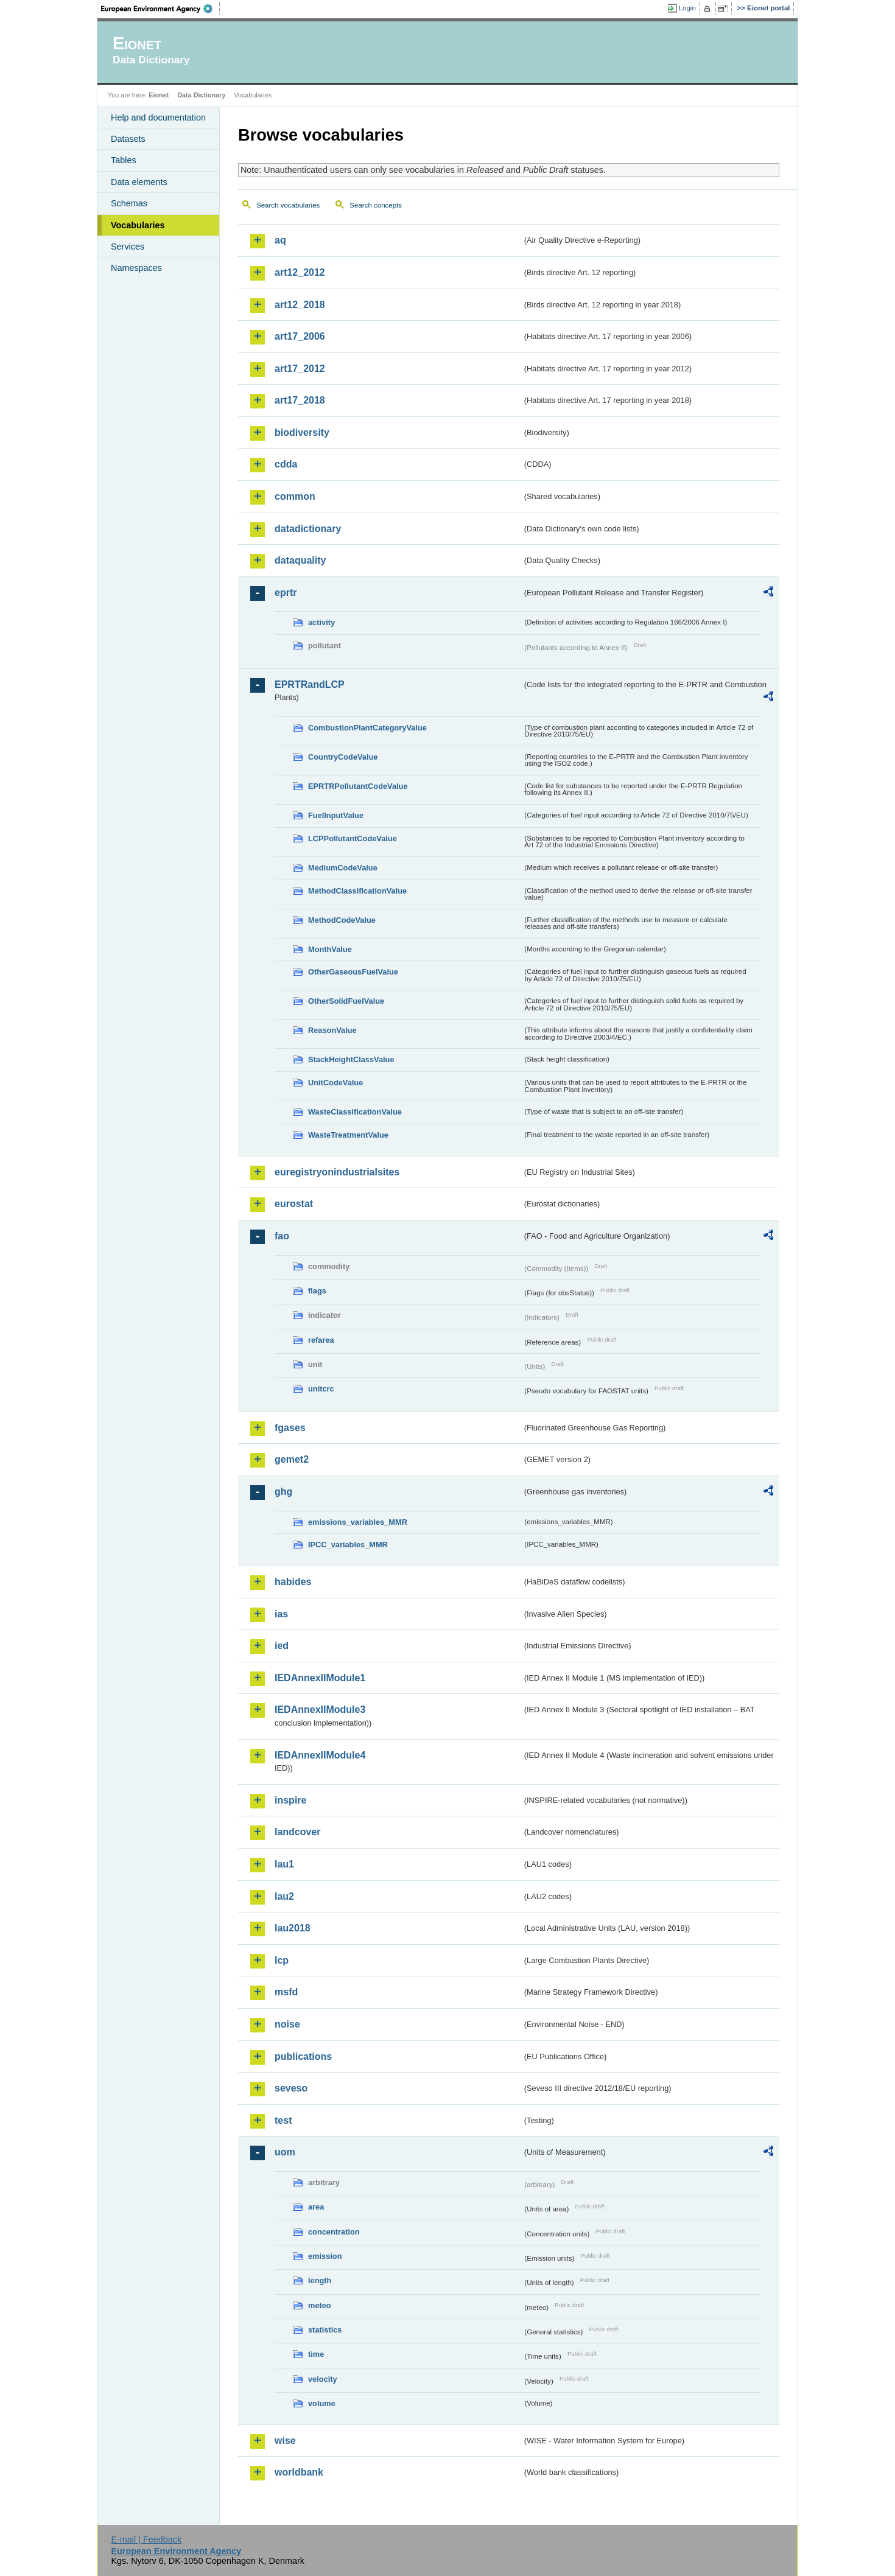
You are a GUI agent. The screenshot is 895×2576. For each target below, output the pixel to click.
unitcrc (321, 1388)
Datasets (128, 139)
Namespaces (136, 268)
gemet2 (292, 1459)
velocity (322, 2379)
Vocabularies (138, 225)
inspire (290, 1800)
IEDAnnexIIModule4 (320, 1755)
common (295, 496)
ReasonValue (332, 1030)
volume (321, 2403)
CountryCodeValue (342, 756)
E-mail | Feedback (146, 2539)
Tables (123, 160)
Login (687, 8)
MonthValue (330, 949)
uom (285, 2152)
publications (303, 2056)
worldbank (299, 2472)
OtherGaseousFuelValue (353, 971)
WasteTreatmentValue (348, 1134)
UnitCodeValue (335, 1082)
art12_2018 (300, 304)
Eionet (159, 95)
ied (282, 1645)
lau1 (284, 1864)
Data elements (139, 182)
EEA (160, 8)
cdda (286, 464)
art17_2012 (300, 368)
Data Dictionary (201, 95)
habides (293, 1582)
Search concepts (375, 205)
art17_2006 (300, 336)
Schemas (129, 203)
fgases (290, 1428)
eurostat (294, 1204)
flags (317, 1290)
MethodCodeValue (342, 920)
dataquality (300, 560)
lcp (282, 1960)
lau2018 (293, 1928)
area (316, 2206)
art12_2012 (300, 272)
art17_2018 (300, 400)
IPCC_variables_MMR (348, 1544)
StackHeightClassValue (351, 1059)
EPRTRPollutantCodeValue (358, 786)
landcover (298, 1832)
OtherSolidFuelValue (346, 1001)
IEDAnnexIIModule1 (320, 1678)
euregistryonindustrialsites (337, 1172)
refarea (321, 1340)
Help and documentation (158, 117)
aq (280, 240)
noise (287, 2024)
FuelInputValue (335, 815)
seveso (291, 2088)
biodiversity (302, 432)
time (316, 2354)
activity (321, 622)
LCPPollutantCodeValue (352, 838)
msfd (286, 1992)
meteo (319, 2305)
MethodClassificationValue (357, 890)
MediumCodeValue (342, 867)
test (283, 2120)
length (319, 2280)
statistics (325, 2329)
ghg (283, 1491)
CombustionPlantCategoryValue (367, 727)
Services (127, 246)
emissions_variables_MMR (357, 1522)
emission (325, 2256)
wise (285, 2440)
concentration (334, 2231)
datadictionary (308, 528)
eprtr (286, 592)
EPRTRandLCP (310, 684)
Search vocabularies (288, 205)
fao (282, 1236)
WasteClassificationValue (355, 1111)
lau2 (284, 1896)
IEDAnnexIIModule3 (320, 1709)
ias (281, 1614)
